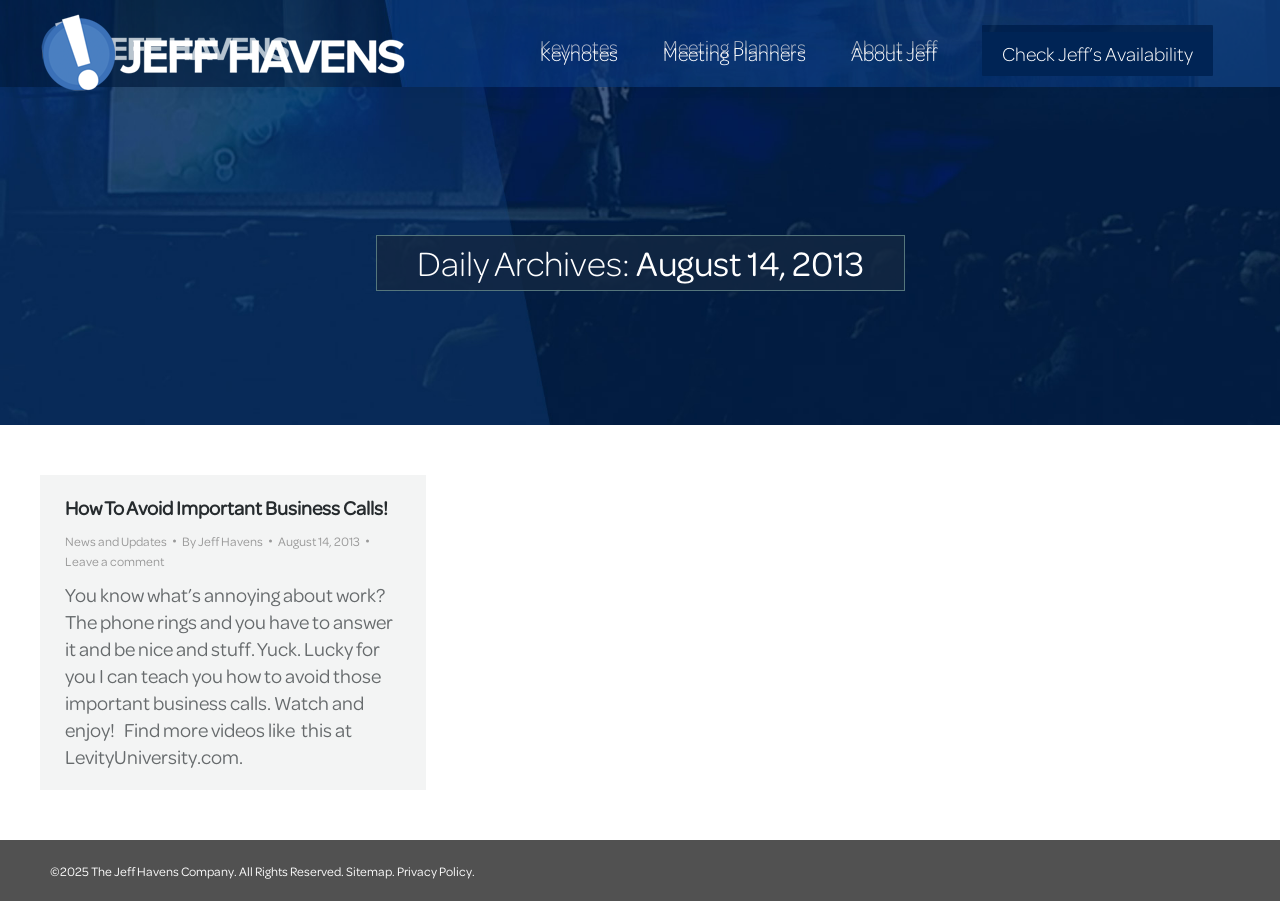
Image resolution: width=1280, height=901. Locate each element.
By (222, 541)
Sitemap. (370, 871)
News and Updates (116, 541)
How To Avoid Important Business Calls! (226, 507)
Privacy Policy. (436, 871)
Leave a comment (114, 561)
